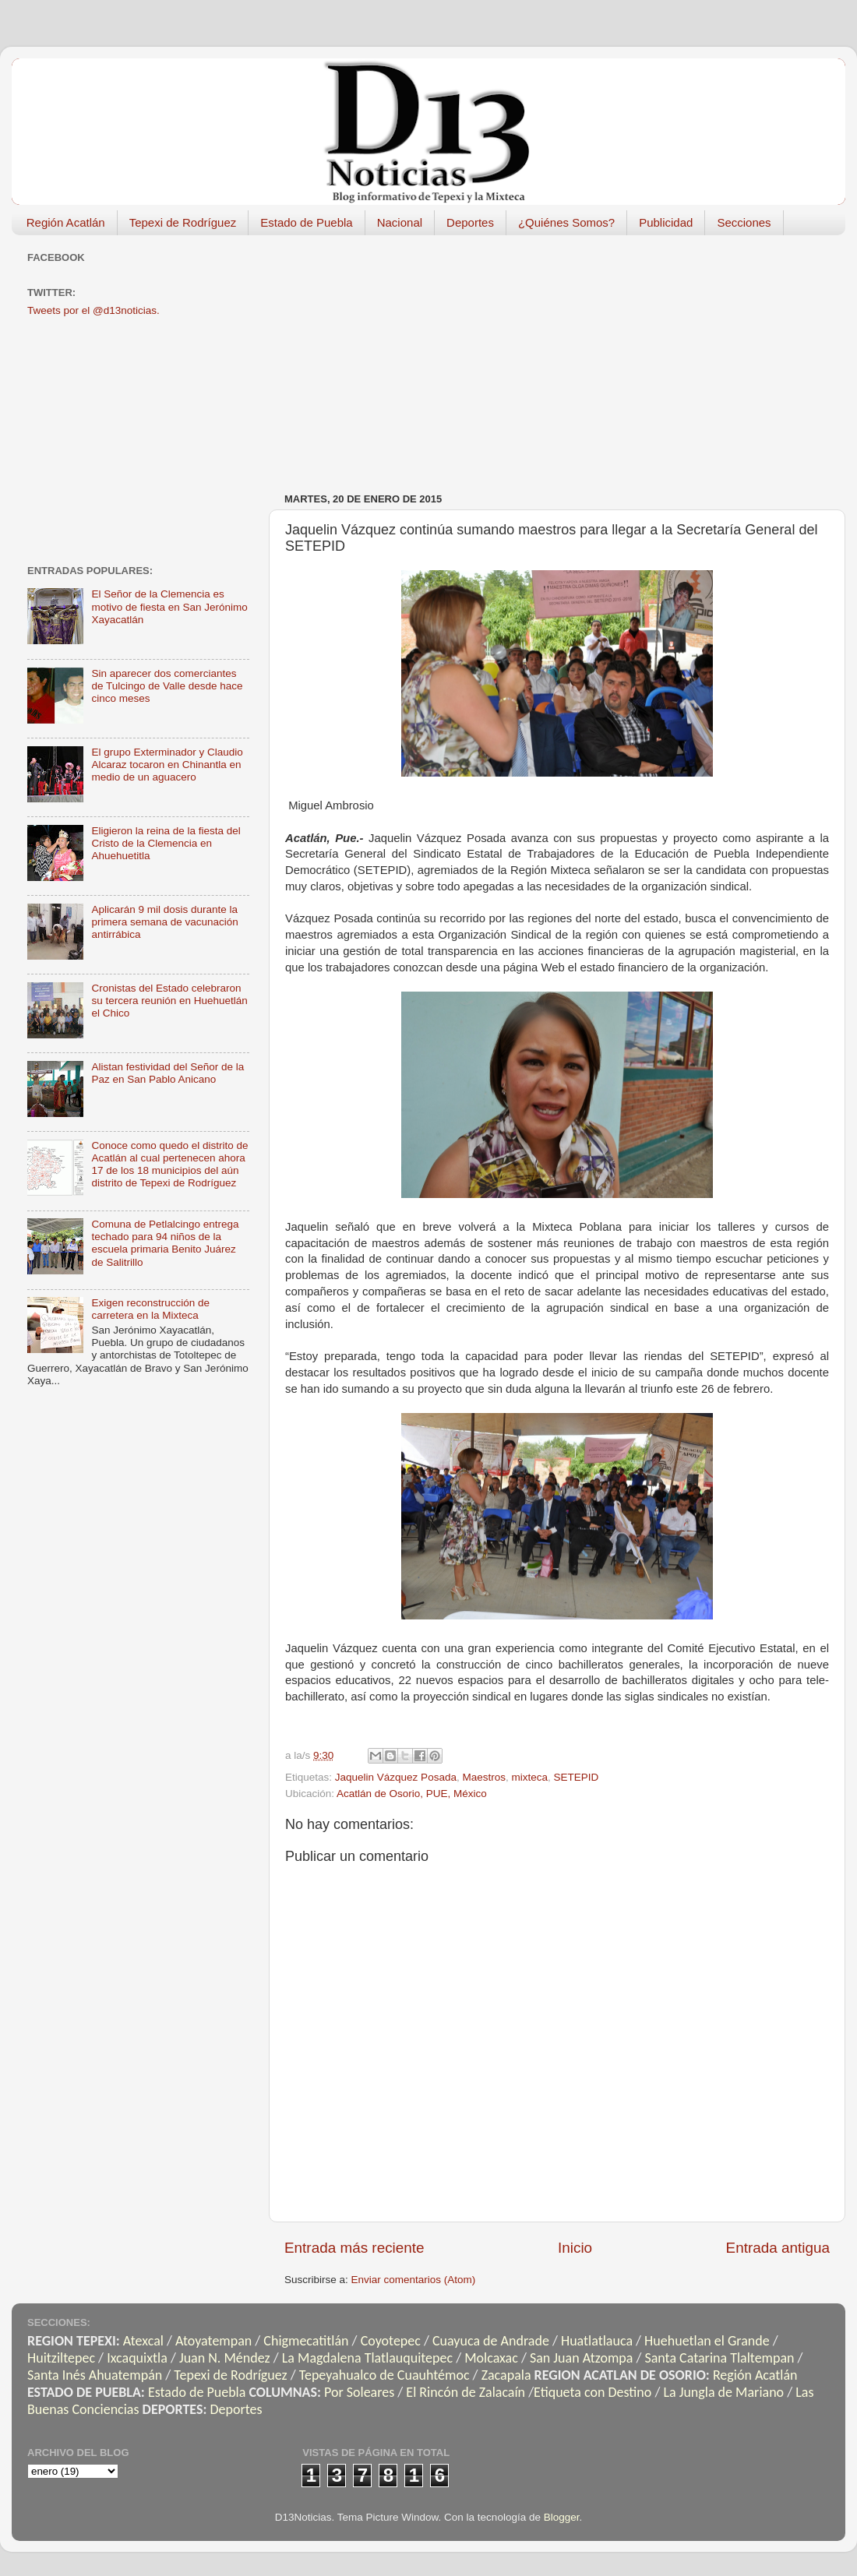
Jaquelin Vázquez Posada (396, 1777)
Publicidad (666, 222)
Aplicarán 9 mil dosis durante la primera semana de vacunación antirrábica (164, 922)
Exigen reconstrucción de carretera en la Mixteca (150, 1309)
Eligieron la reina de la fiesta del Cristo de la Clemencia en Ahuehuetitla (165, 843)
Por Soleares (359, 2392)
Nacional (399, 222)
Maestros (484, 1777)
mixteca (529, 1777)
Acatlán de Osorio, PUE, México (412, 1793)
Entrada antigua (778, 2247)
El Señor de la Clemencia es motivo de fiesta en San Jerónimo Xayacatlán (169, 606)
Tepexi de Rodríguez (183, 222)
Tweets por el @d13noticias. (93, 310)
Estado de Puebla (306, 222)
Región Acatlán (65, 222)
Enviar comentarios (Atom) (413, 2279)
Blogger (562, 2517)
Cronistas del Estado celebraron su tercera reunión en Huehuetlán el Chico (169, 1000)
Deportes (470, 222)
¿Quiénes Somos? (566, 222)
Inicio (575, 2247)
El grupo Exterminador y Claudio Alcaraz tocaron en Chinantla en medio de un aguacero (166, 764)
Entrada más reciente (354, 2247)
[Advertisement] (443, 356)
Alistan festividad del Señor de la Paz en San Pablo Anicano (167, 1073)
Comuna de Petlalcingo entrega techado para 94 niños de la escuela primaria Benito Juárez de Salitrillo (164, 1243)
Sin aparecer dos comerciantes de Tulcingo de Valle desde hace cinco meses (166, 686)
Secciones (744, 222)
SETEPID (576, 1777)
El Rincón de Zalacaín (465, 2392)
